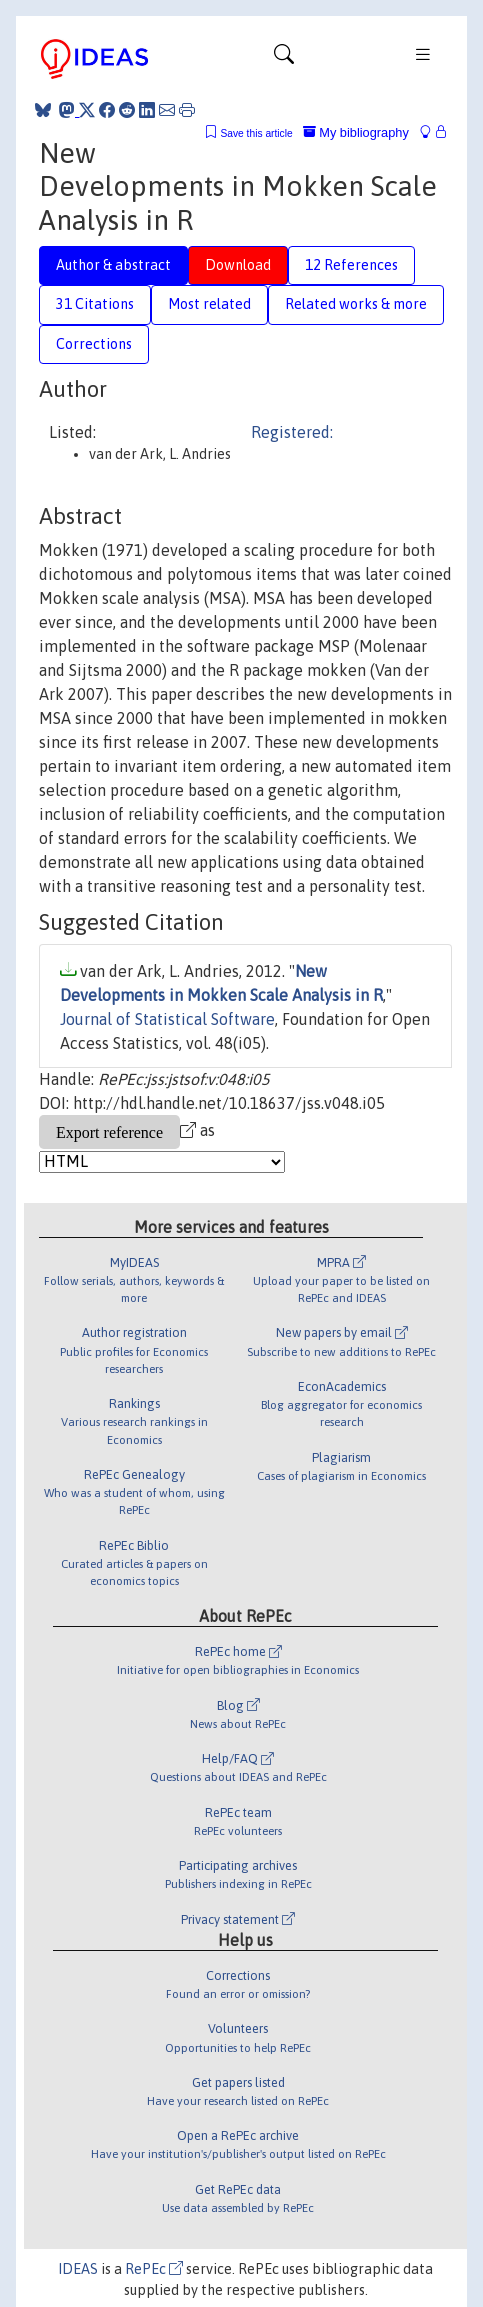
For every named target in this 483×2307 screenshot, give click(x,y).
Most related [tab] (209, 304)
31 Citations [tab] (95, 304)
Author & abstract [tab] (113, 265)
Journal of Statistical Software (167, 1019)
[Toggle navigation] (284, 59)
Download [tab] (238, 265)
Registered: (292, 432)
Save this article (256, 133)
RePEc (154, 2269)
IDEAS (78, 2269)
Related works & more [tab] (356, 304)
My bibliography (356, 132)
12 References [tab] (351, 265)
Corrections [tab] (94, 344)
